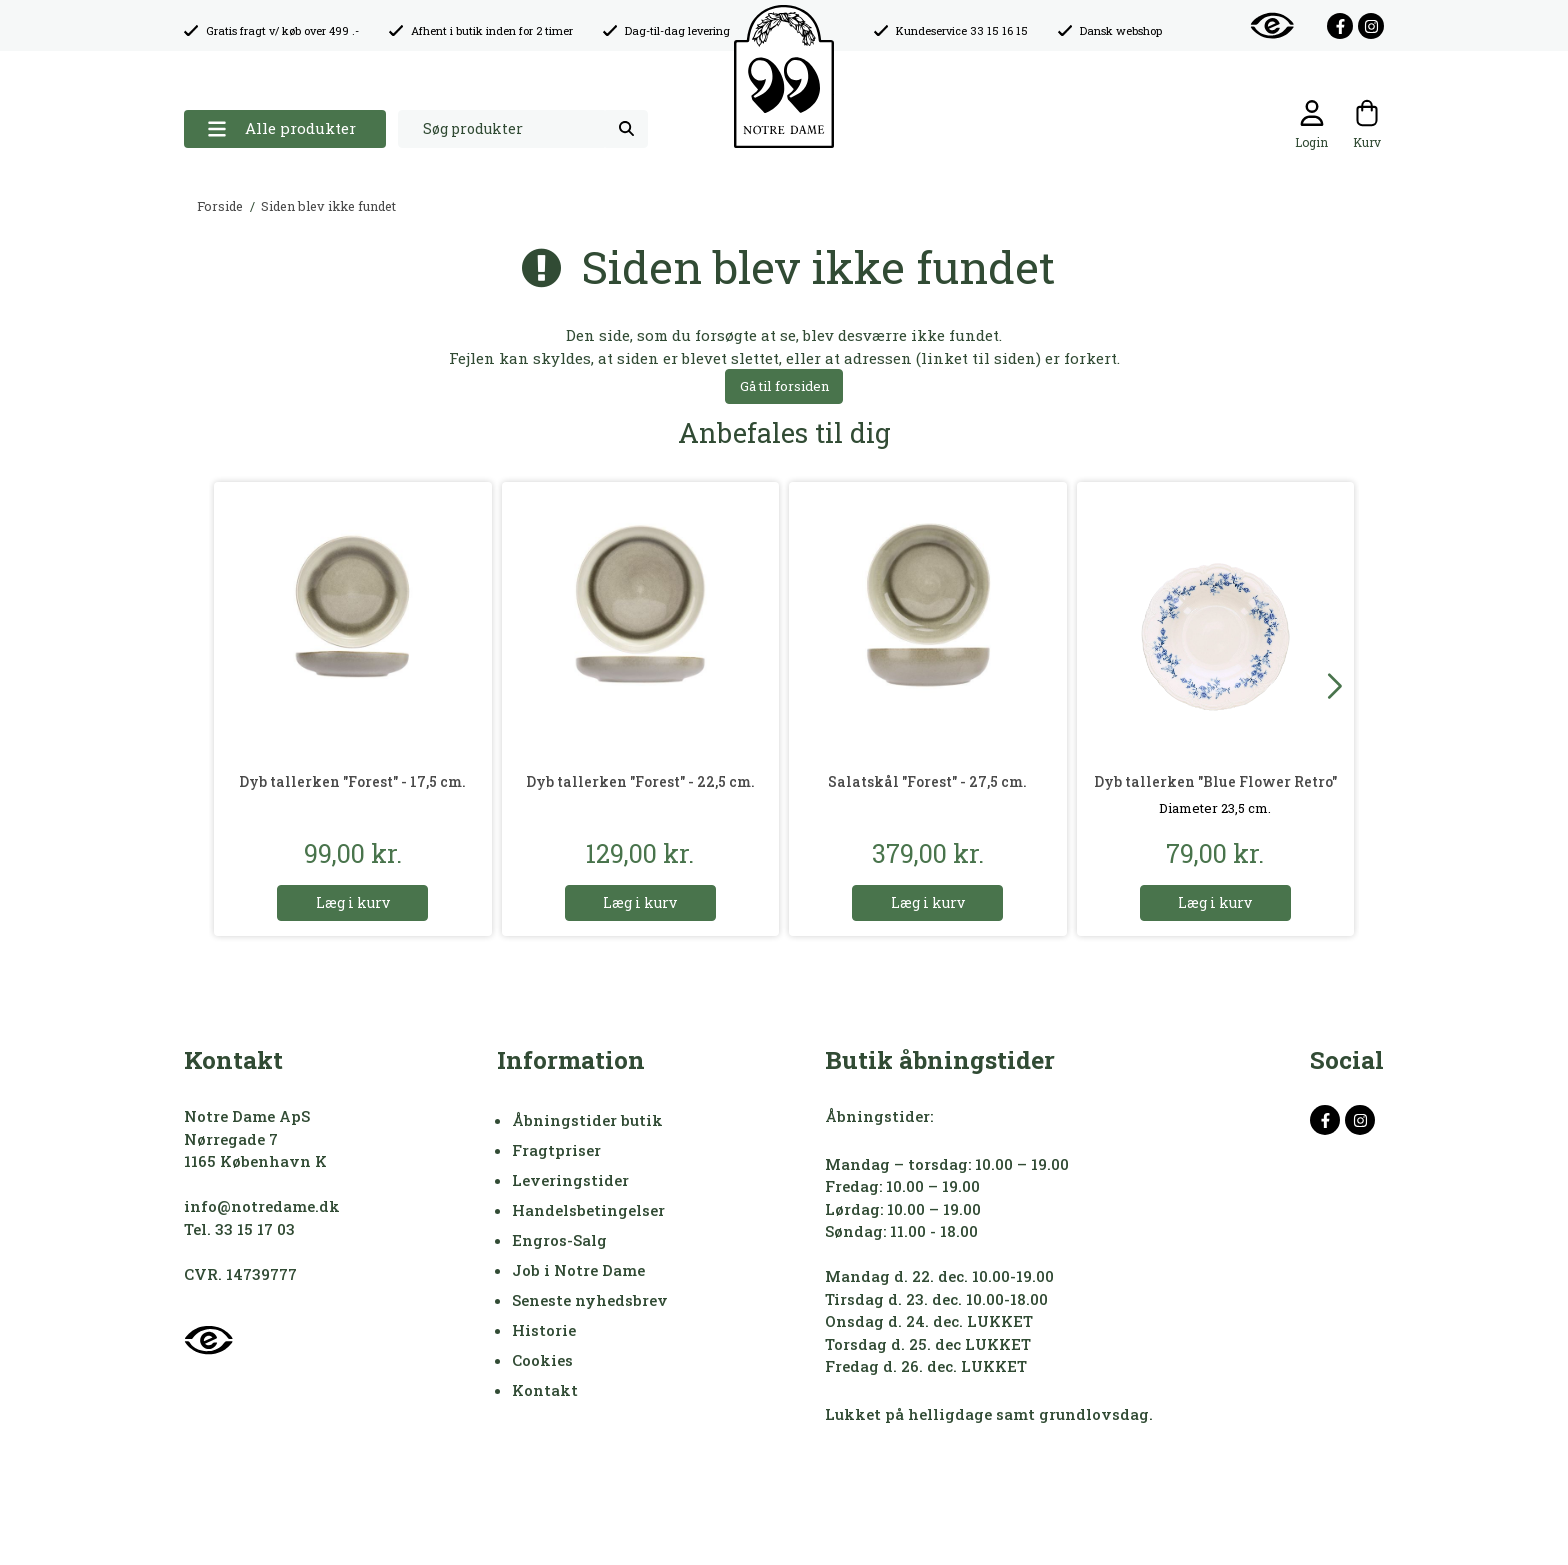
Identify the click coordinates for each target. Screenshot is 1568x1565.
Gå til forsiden (784, 386)
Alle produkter (281, 128)
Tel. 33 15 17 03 (239, 1229)
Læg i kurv (353, 902)
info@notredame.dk (262, 1206)
